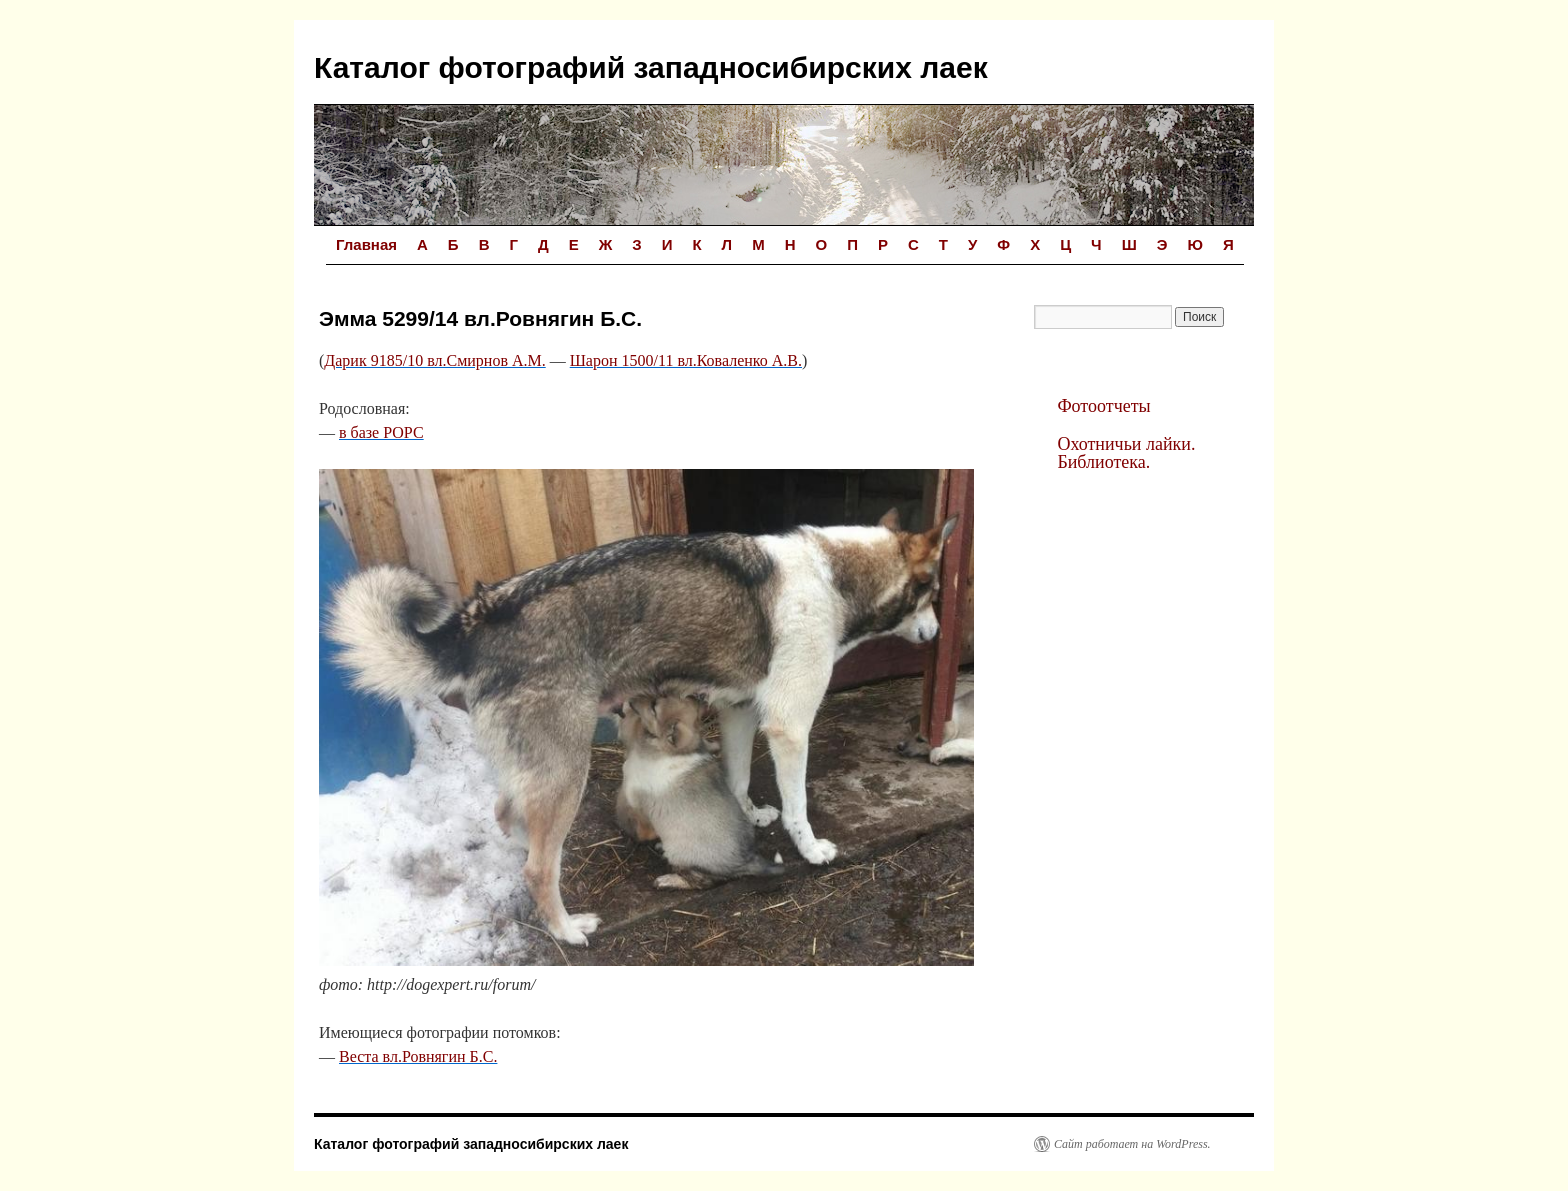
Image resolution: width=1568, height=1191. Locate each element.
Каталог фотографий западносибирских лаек (651, 67)
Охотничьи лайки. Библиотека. (1126, 453)
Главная (366, 244)
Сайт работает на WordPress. (1132, 1144)
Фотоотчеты (1103, 406)
